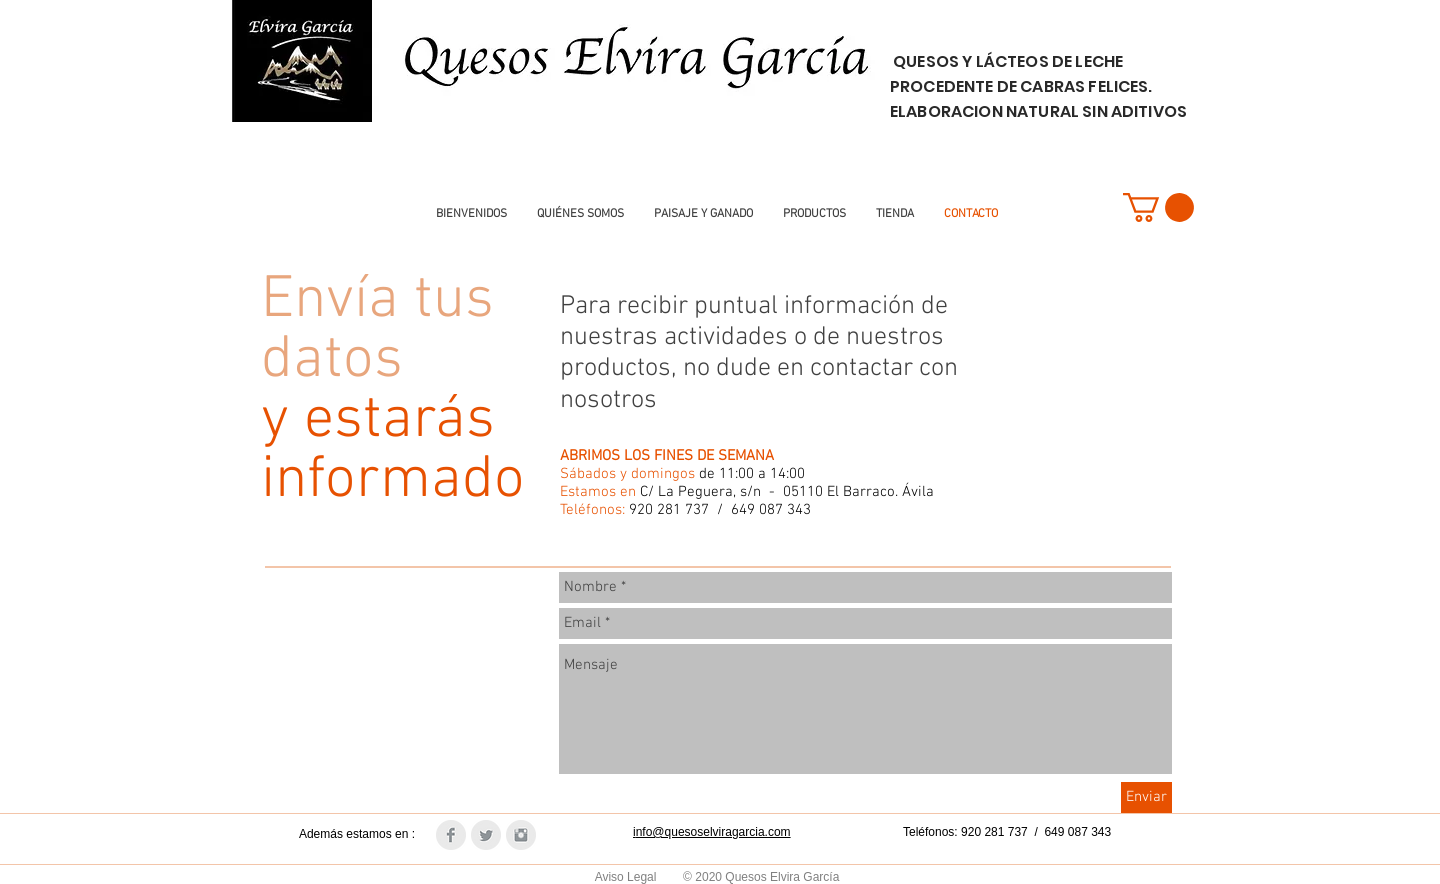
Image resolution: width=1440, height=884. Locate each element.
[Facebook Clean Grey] (451, 835)
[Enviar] (1146, 797)
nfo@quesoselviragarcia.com (713, 832)
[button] (1158, 207)
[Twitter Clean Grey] (486, 835)
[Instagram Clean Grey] (521, 835)
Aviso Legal (627, 877)
